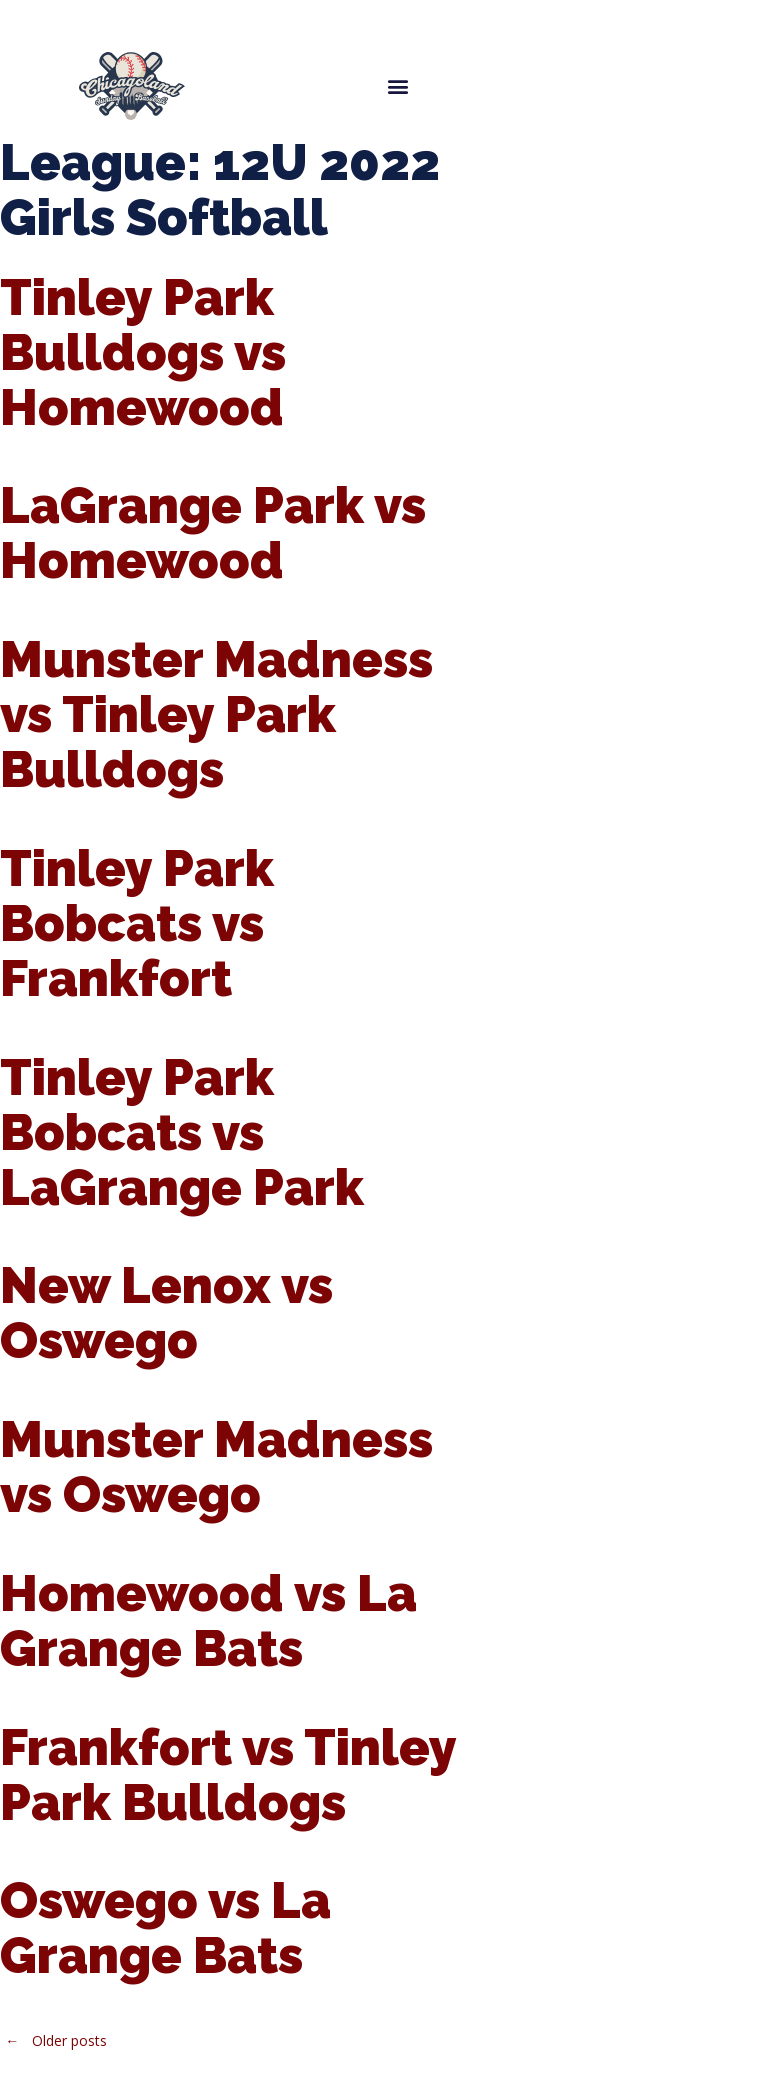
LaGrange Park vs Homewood (213, 533)
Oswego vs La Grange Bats (165, 1928)
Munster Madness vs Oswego (216, 1467)
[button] (397, 85)
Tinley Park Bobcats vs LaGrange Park (182, 1132)
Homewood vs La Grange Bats (208, 1621)
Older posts (53, 2040)
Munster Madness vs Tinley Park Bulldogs (216, 714)
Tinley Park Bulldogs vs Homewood (143, 352)
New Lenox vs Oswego (166, 1313)
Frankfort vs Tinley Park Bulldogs (228, 1775)
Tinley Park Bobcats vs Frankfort (137, 923)
